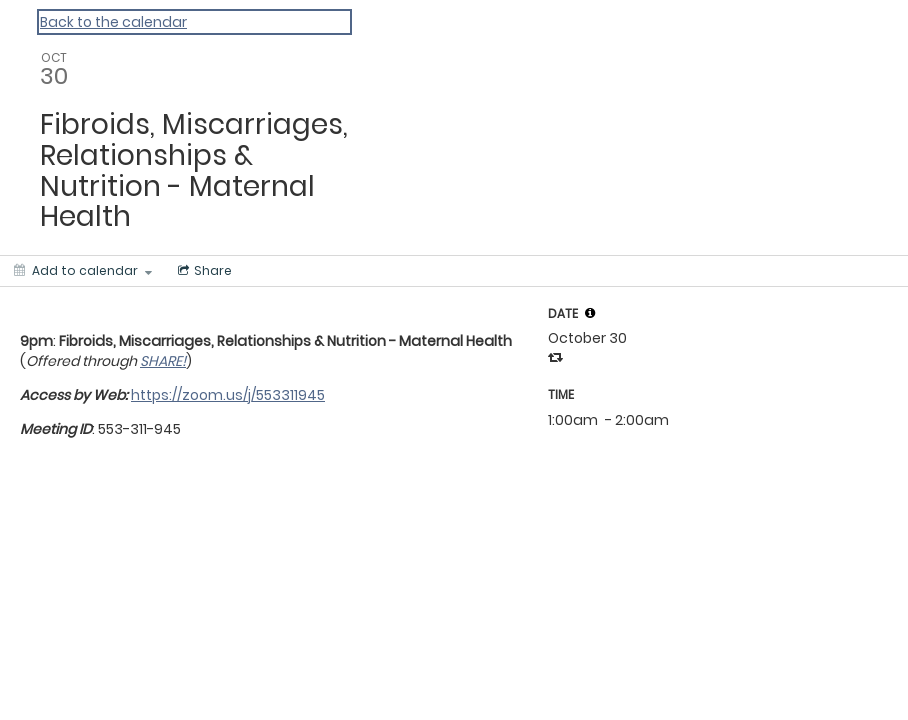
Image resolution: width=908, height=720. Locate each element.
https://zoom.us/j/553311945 (228, 395)
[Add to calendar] (83, 271)
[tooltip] (590, 313)
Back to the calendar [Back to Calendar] (113, 22)
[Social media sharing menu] (203, 271)
